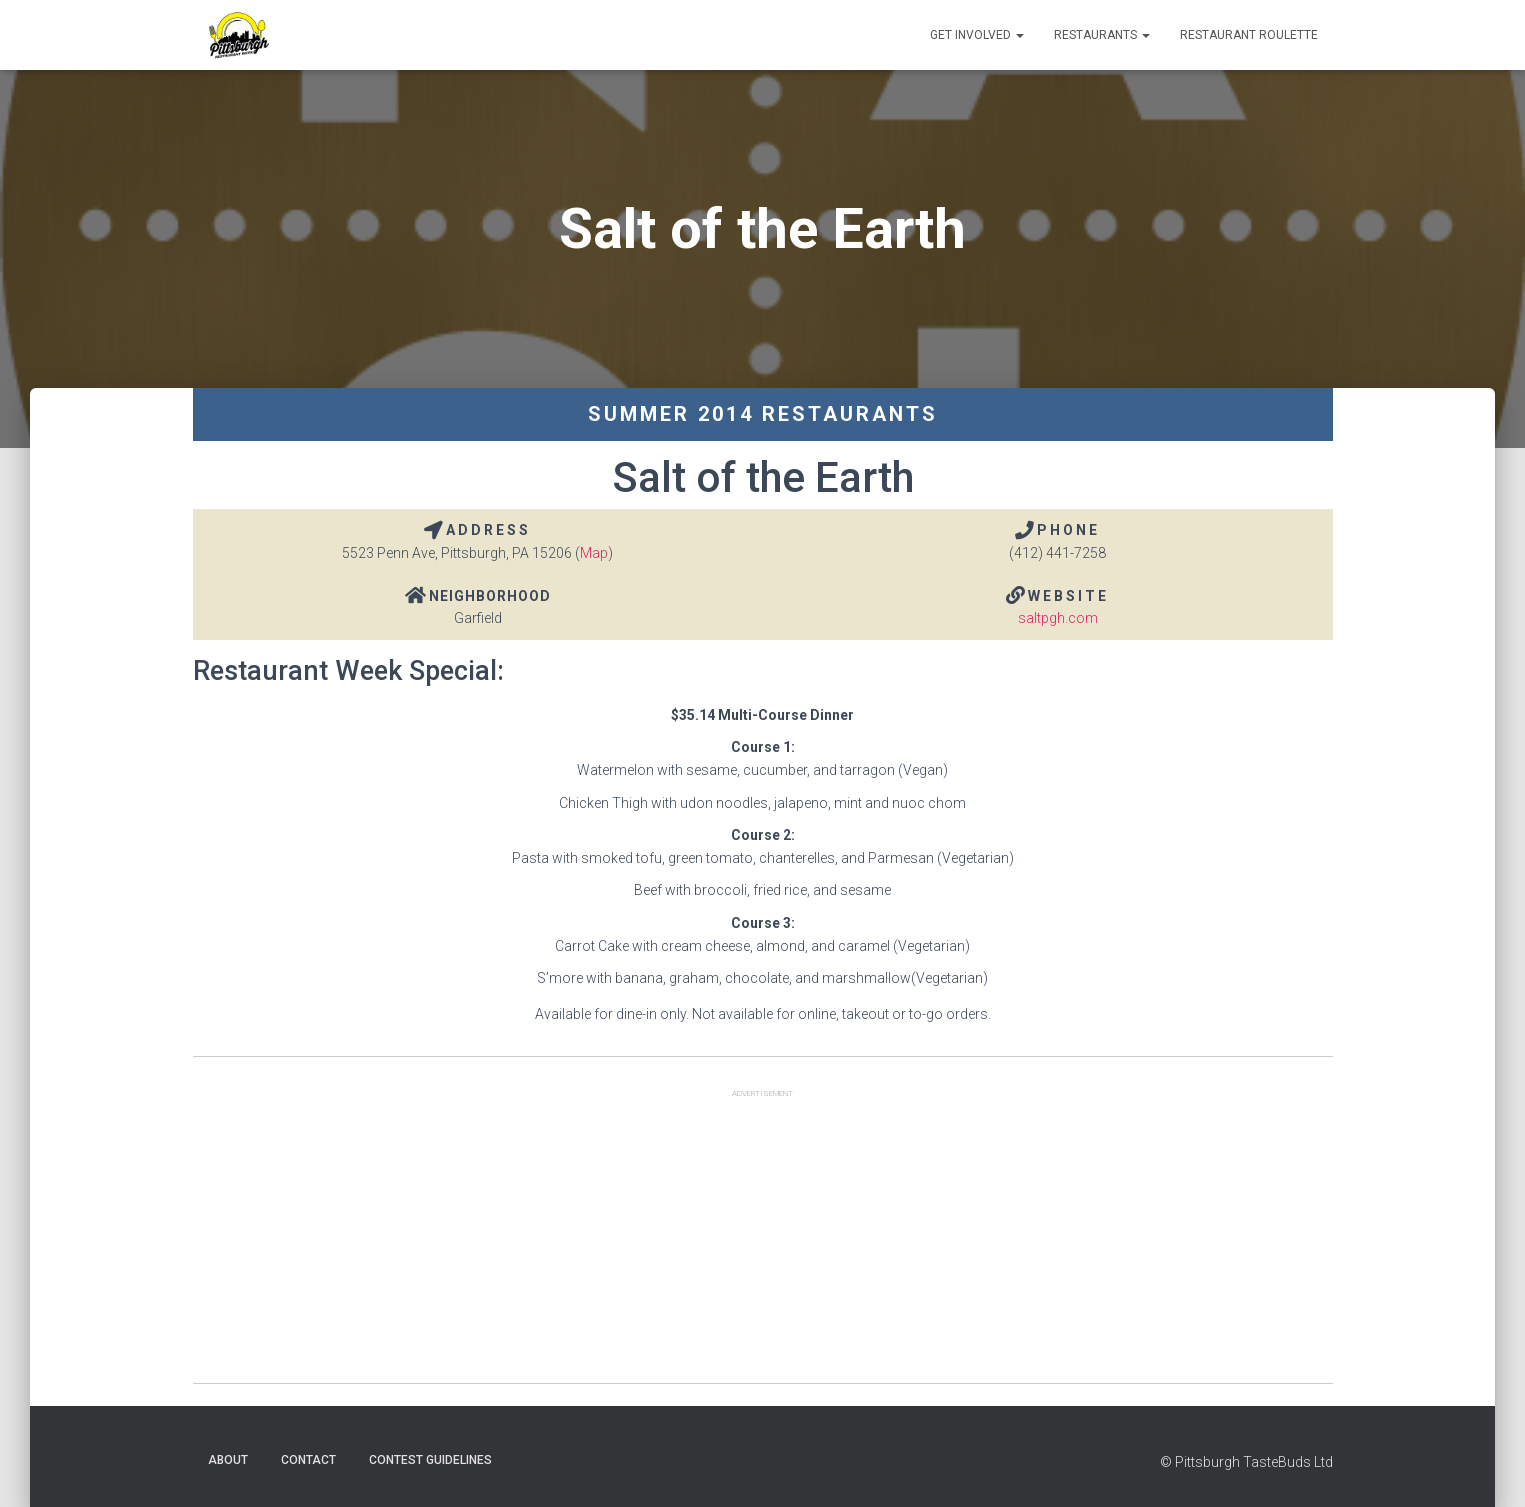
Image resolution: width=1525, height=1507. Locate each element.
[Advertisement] (763, 1243)
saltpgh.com (1058, 618)
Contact (308, 1460)
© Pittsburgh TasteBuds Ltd (1246, 1462)
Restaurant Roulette (1249, 35)
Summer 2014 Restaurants (763, 414)
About (228, 1460)
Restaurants (1102, 35)
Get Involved (977, 35)
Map (594, 553)
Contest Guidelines (430, 1460)
